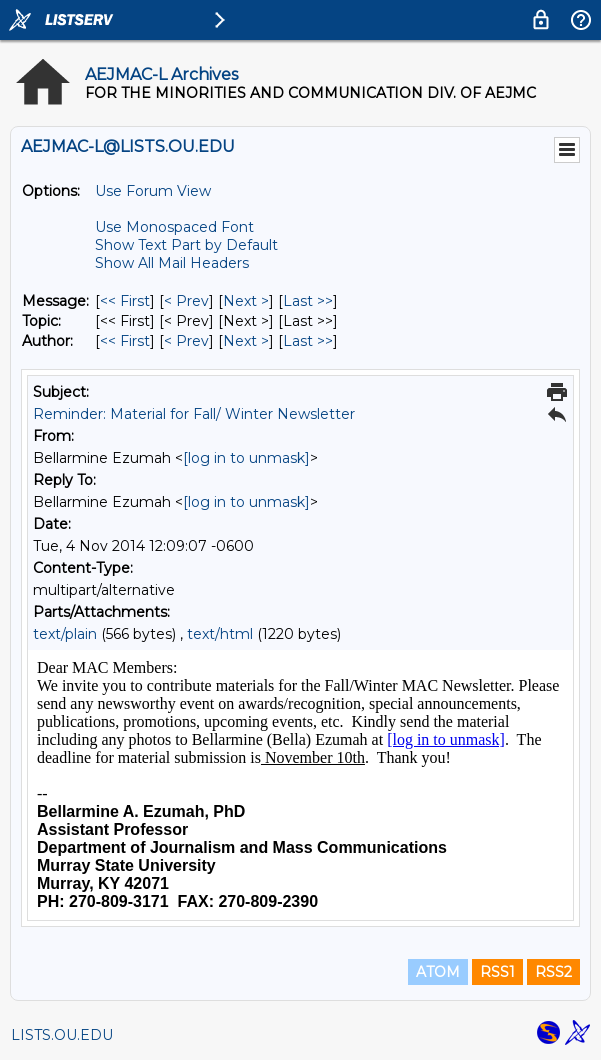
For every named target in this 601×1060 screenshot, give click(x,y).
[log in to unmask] (246, 458)
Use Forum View (153, 191)
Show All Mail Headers (172, 263)
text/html (220, 634)
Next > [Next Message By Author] (246, 341)
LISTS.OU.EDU (62, 1035)
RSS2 (553, 972)
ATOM (438, 972)
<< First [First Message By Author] (125, 341)
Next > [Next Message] (246, 301)
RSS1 (497, 972)
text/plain (65, 634)
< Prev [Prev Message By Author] (186, 341)
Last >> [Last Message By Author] (308, 341)
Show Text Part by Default (186, 245)
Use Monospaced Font (174, 227)
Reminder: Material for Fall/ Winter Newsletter (194, 414)
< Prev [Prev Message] (186, 301)
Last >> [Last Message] (308, 301)
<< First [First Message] (125, 301)
